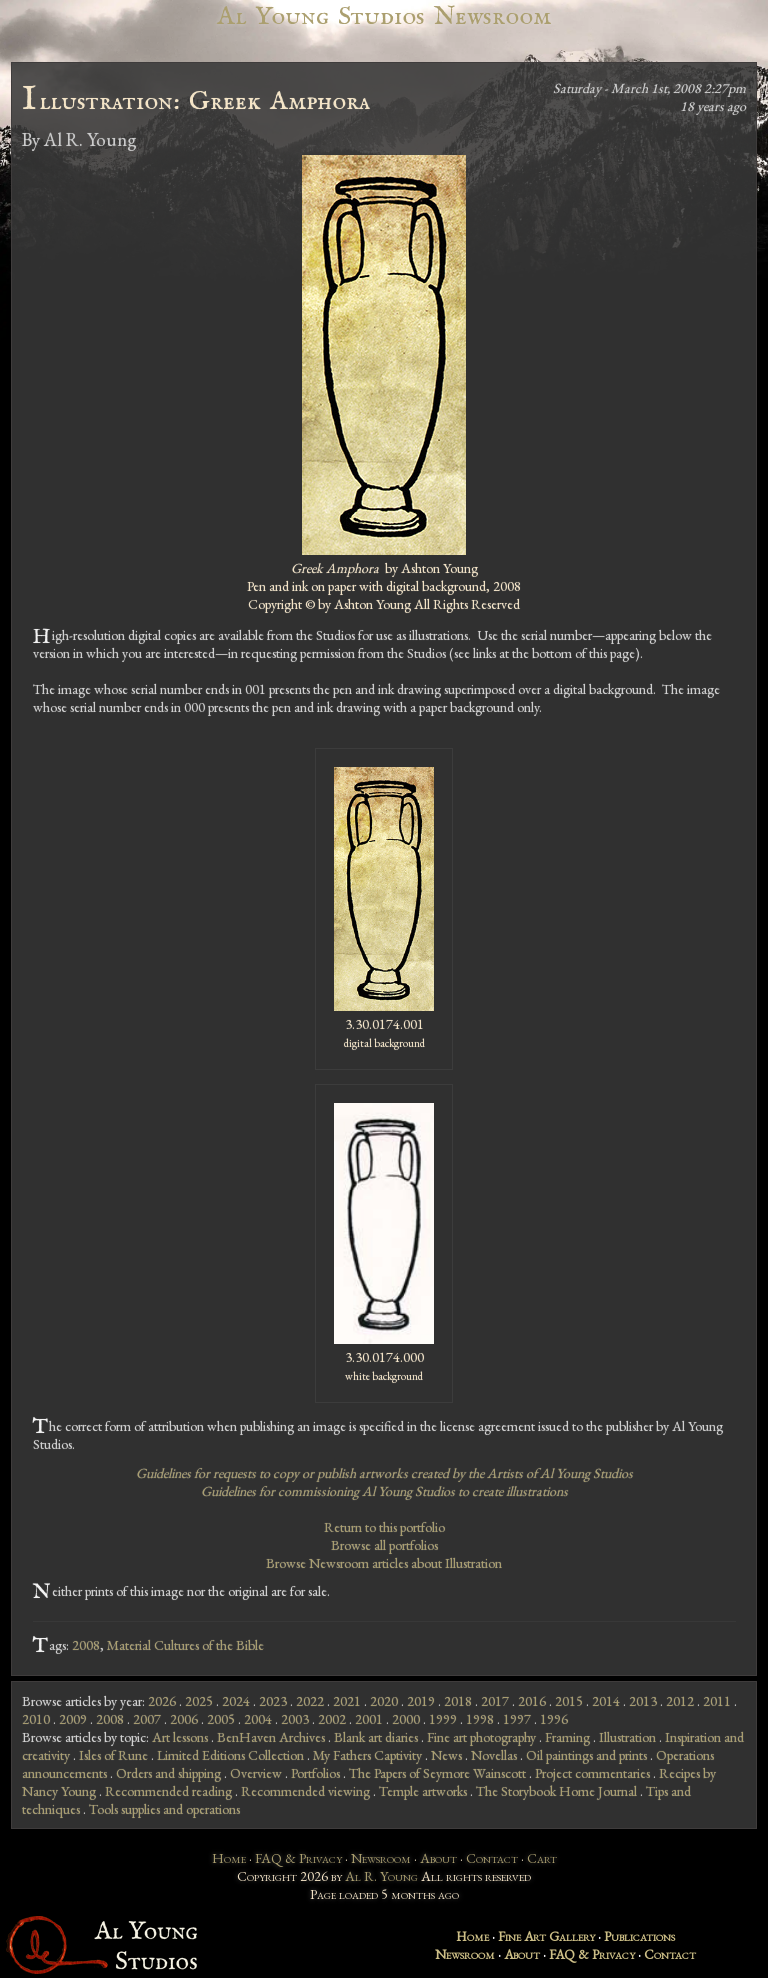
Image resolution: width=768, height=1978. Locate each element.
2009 (73, 1719)
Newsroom (381, 1858)
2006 (184, 1719)
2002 (332, 1719)
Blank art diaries (376, 1737)
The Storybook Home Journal (556, 1791)
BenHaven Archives (271, 1737)
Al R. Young (381, 1876)
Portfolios (315, 1773)
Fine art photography (481, 1737)
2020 (384, 1701)
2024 (236, 1701)
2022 (310, 1701)
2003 (295, 1719)
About (438, 1858)
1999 (443, 1719)
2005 (221, 1719)
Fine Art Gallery (546, 1936)
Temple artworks (423, 1791)
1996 (554, 1719)
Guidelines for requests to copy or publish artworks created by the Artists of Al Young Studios (384, 1473)
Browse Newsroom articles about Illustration (384, 1563)
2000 (406, 1719)
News (446, 1755)
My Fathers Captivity (367, 1755)
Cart (542, 1858)
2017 (495, 1701)
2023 (273, 1701)
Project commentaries (592, 1773)
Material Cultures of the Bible (185, 1645)
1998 (480, 1719)
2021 (347, 1701)
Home (229, 1858)
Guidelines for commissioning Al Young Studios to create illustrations (384, 1491)
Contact (492, 1858)
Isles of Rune (113, 1755)
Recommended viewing (305, 1791)
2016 (532, 1701)
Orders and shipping (168, 1773)
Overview (256, 1773)
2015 (569, 1701)
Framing (567, 1737)
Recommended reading (168, 1791)
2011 (717, 1701)
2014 (606, 1701)
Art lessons (180, 1737)
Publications (639, 1936)
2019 (421, 1701)
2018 (458, 1701)
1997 (517, 1719)
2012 (680, 1701)
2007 (147, 1719)
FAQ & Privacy (298, 1858)
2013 (643, 1701)
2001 (369, 1719)
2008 (86, 1645)
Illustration (627, 1737)
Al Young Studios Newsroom (384, 16)
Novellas (494, 1755)
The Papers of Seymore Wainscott (437, 1773)
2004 (258, 1719)
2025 (199, 1701)
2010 (36, 1719)
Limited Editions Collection (230, 1755)
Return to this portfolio (384, 1527)
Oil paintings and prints (586, 1755)
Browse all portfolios (384, 1545)
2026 (162, 1701)
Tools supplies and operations (164, 1809)
